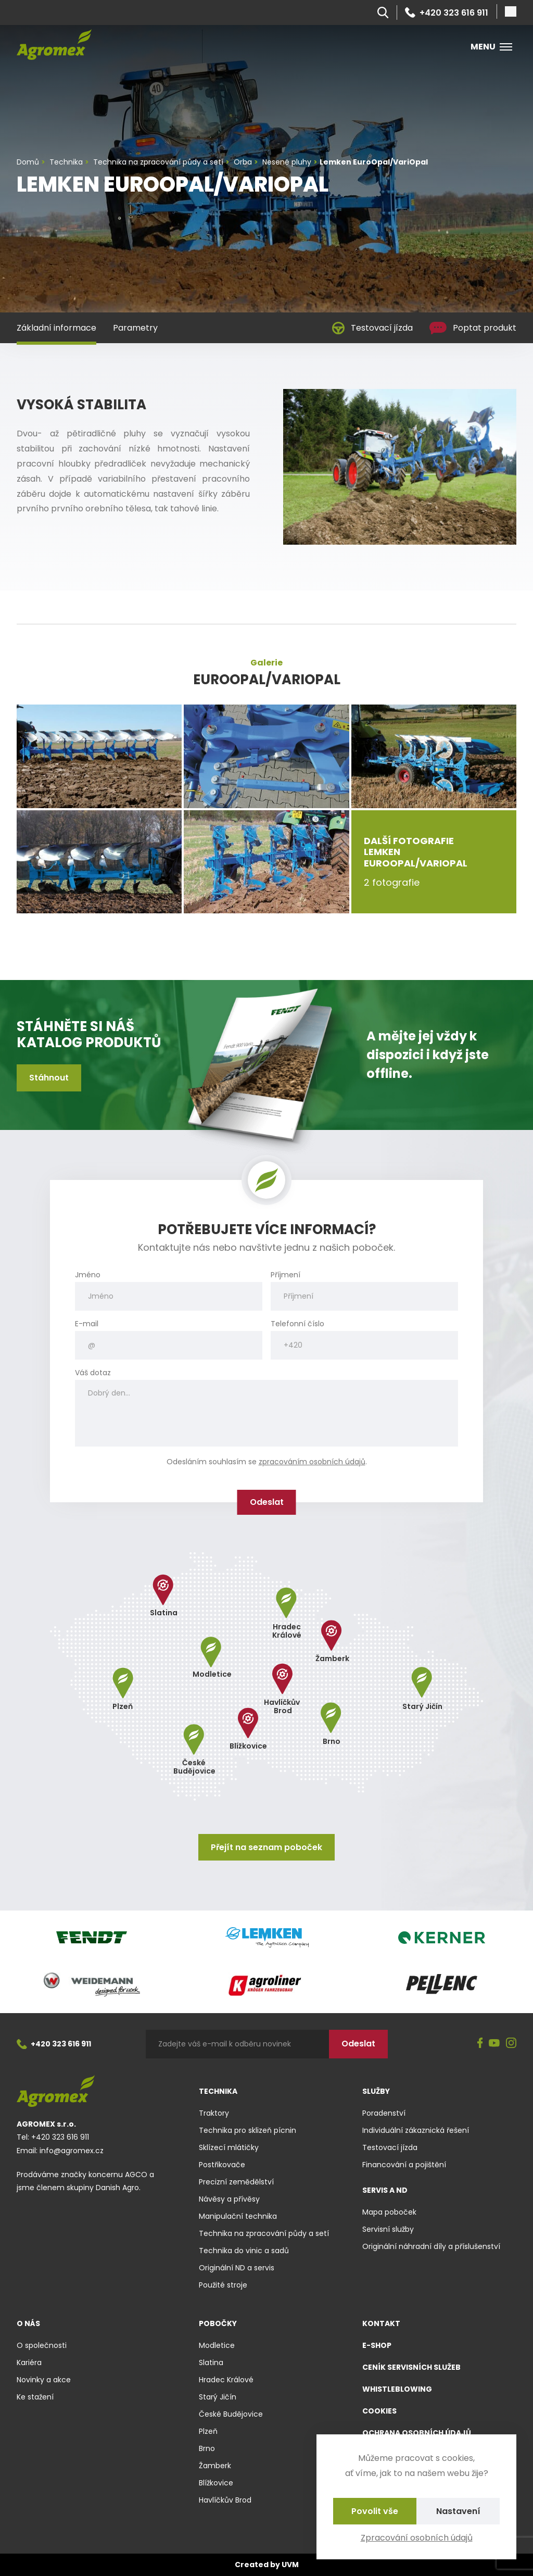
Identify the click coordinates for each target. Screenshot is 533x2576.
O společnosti (42, 2345)
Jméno (87, 1275)
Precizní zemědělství (236, 2182)
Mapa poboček (389, 2212)
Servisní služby (388, 2229)
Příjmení (285, 1275)
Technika (218, 2091)
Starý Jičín (217, 2397)
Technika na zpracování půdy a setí (264, 2233)
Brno (207, 2448)
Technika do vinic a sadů (244, 2250)
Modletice (217, 2345)
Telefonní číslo (297, 1324)
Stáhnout (49, 1078)
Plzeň (208, 2431)
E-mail (86, 1324)
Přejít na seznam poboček (266, 1847)
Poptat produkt (472, 328)
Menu (491, 47)
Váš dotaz (93, 1373)
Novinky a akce (44, 2379)
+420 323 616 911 (446, 12)
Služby (376, 2091)
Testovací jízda (372, 328)
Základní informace (56, 328)
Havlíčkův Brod (225, 2500)
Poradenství (383, 2113)
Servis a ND (385, 2190)
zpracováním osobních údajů (312, 1461)
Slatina (211, 2362)
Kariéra (29, 2362)
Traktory (214, 2113)
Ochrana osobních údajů (416, 2433)
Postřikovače (222, 2164)
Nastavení (458, 2511)
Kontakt (381, 2323)
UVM (290, 2564)
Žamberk (215, 2465)
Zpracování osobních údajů (417, 2538)
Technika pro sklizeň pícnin (247, 2130)
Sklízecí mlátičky (229, 2147)
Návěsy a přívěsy (229, 2199)
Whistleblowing (397, 2389)
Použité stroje (223, 2285)
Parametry (135, 328)
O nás (28, 2323)
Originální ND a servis (236, 2268)
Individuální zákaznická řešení (415, 2130)
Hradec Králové (226, 2379)
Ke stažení (35, 2397)
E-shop (376, 2345)
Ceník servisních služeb (411, 2367)
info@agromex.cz (72, 2150)
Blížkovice (216, 2483)
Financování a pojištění (404, 2164)
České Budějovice (231, 2414)
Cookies (379, 2411)
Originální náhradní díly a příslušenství (431, 2246)
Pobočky (218, 2323)
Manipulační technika (238, 2216)
